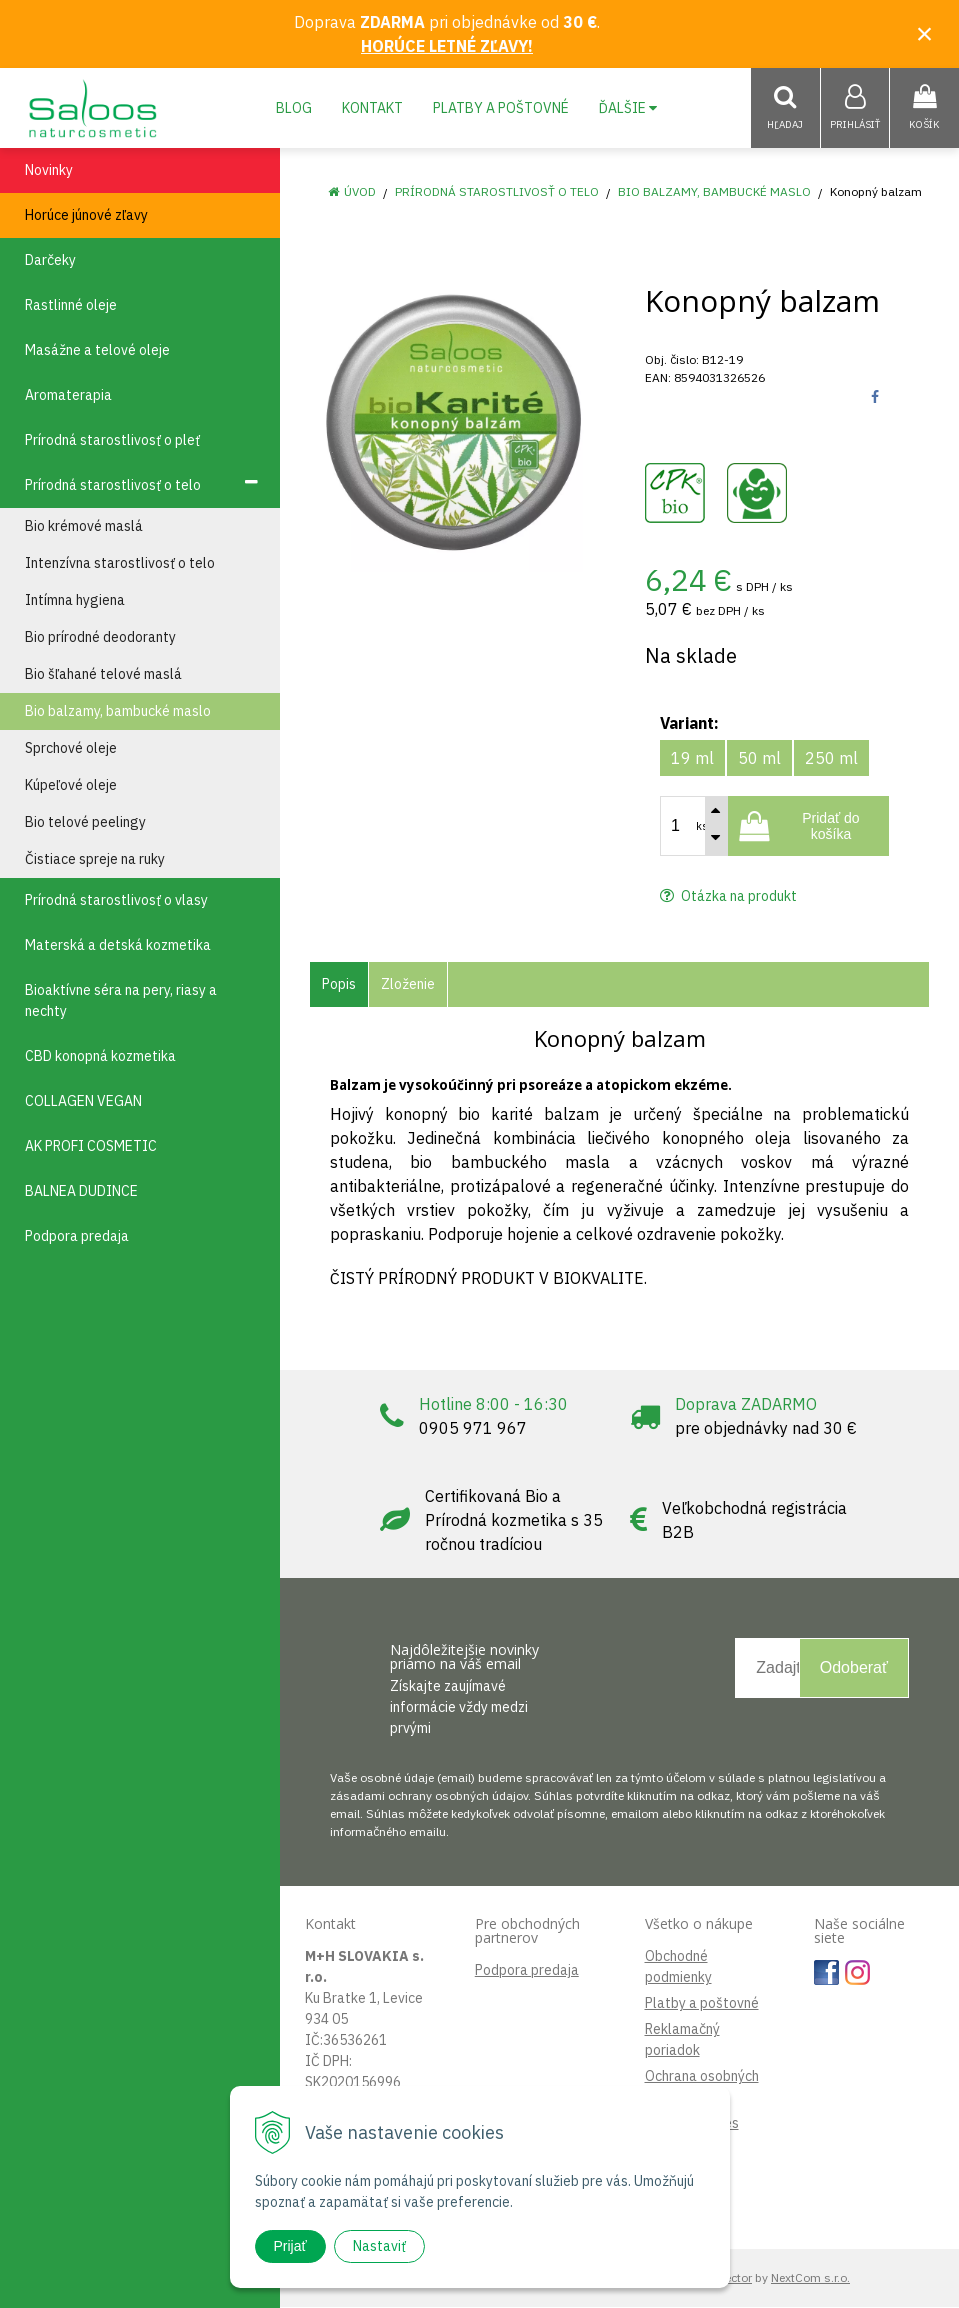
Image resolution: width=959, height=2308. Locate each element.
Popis (339, 985)
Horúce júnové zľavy (86, 216)
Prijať (290, 2246)
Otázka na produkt (728, 897)
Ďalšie (628, 108)
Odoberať (854, 1668)
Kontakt (372, 108)
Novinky (49, 171)
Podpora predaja (527, 1971)
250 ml (831, 759)
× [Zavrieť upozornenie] (925, 33)
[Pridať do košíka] (808, 827)
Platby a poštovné (501, 108)
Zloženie (408, 985)
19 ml (692, 759)
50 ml (759, 759)
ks (702, 827)
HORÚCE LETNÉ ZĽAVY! (447, 46)
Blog (294, 108)
